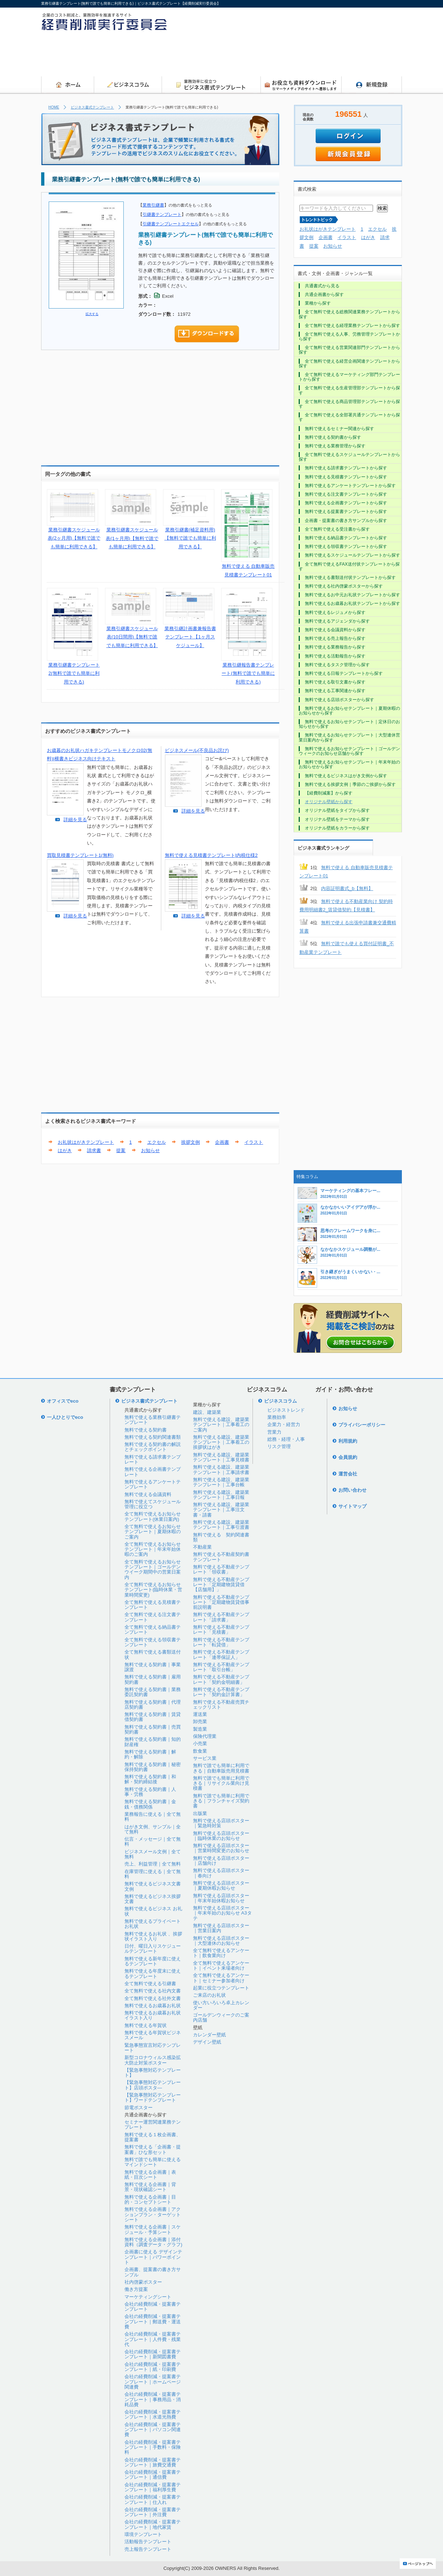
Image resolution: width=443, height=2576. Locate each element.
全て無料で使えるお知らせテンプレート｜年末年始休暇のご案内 (152, 1549)
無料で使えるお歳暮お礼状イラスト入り (152, 2015)
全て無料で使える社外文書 (152, 1998)
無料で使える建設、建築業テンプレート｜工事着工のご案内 (221, 1425)
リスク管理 (279, 1446)
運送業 (200, 1714)
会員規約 (347, 1457)
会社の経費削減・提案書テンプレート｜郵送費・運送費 (152, 2321)
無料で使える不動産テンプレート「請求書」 (221, 1617)
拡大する (91, 314)
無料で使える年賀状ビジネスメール (152, 2035)
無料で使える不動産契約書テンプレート (221, 1557)
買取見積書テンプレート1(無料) (80, 855)
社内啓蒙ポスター (143, 2282)
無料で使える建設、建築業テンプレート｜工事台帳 (221, 1482)
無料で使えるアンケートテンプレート (152, 1484)
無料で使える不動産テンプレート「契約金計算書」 (221, 1692)
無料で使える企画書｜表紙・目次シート (150, 2174)
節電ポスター (138, 2107)
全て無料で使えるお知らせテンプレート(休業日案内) (152, 1516)
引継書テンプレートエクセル (170, 223)
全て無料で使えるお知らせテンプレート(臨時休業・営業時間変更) (153, 1590)
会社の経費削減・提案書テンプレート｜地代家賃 (152, 2524)
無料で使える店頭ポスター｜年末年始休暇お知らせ (221, 1898)
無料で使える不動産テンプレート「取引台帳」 (221, 1667)
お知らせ (150, 1150)
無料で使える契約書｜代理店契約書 (152, 1704)
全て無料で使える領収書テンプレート (152, 1642)
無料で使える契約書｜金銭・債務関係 (150, 1804)
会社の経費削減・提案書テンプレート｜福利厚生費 (152, 2487)
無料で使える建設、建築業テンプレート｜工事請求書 (221, 1469)
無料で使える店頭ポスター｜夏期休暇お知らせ (221, 1885)
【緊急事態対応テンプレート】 (152, 2072)
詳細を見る (75, 819)
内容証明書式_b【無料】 (347, 888)
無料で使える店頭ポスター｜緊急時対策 (221, 1823)
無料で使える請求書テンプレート (152, 1459)
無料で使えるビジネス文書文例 (152, 1886)
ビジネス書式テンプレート (92, 107)
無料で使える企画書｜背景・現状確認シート (150, 2187)
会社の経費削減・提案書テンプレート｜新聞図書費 (152, 2354)
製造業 (200, 1729)
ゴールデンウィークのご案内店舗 (221, 2017)
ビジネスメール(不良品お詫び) (197, 750)
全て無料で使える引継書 (150, 1983)
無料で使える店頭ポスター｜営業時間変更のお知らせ (221, 1848)
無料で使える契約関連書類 (152, 1437)
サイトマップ (352, 1506)
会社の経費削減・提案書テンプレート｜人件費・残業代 (152, 2339)
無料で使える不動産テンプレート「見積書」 (221, 1629)
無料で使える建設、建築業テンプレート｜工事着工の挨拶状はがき (221, 1442)
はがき (65, 1150)
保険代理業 (204, 1736)
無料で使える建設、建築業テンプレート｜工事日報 (221, 1495)
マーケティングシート (147, 2297)
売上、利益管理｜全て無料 (152, 1864)
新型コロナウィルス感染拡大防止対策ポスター (152, 2060)
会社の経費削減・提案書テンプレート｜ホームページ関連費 (152, 2382)
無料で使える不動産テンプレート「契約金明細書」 (221, 1679)
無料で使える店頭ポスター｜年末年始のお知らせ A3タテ (222, 1913)
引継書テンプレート (161, 214)
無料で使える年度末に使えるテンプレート (152, 1973)
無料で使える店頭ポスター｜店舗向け (221, 1860)
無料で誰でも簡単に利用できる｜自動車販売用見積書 (221, 1768)
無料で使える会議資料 (147, 1494)
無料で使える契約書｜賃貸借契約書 (152, 1717)
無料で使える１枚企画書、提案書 (152, 2137)
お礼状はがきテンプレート (86, 1142)
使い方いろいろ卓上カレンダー (221, 2005)
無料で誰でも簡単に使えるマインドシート (152, 2162)
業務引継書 (153, 205)
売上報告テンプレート (147, 2549)
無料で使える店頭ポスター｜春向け (221, 1873)
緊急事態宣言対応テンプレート (152, 2047)
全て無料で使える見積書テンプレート (152, 1604)
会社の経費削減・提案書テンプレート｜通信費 (152, 2474)
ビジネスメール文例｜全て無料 (152, 1854)
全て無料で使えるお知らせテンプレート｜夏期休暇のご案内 (152, 1532)
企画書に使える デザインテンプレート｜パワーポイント (153, 2257)
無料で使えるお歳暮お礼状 (152, 2005)
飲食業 (200, 1751)
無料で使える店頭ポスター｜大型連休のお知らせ (221, 1940)
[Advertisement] (270, 56)
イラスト (253, 1142)
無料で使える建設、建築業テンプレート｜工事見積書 (221, 1457)
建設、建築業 (207, 1412)
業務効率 (276, 1417)
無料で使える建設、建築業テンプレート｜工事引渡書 (221, 1524)
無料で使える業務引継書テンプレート (152, 1420)
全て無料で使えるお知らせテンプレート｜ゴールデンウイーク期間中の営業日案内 (152, 1569)
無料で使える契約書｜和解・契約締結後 (150, 1779)
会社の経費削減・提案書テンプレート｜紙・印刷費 (152, 2367)
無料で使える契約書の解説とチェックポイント (152, 1447)
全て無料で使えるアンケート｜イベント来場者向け (221, 1965)
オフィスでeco (62, 1401)
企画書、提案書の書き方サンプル (152, 2272)
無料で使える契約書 (145, 1430)
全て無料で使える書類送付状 (152, 1654)
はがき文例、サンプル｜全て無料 (152, 1829)
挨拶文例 (190, 1142)
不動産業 (202, 1547)
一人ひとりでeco (65, 1417)
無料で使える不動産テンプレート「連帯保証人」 (221, 1654)
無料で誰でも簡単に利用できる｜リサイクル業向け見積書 (221, 1783)
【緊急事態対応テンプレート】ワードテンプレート (152, 2097)
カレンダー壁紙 (209, 2034)
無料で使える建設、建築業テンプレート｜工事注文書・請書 (221, 1510)
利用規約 (347, 1441)
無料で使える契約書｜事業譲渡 (152, 1667)
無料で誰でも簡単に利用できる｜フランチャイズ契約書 (221, 1801)
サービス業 (204, 1758)
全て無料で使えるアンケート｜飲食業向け (221, 1953)
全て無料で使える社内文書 (152, 1990)
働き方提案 (136, 2289)
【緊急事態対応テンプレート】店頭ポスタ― (152, 2085)
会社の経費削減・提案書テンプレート (152, 2306)
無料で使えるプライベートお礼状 (152, 1923)
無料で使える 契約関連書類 (221, 1537)
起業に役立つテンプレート (221, 1988)
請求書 (94, 1150)
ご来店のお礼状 (209, 1995)
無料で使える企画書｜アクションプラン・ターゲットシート (152, 2214)
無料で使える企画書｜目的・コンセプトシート (150, 2199)
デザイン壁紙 (207, 2042)
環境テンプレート (143, 2534)
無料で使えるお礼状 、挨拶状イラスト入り (153, 1936)
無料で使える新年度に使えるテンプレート (152, 1961)
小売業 (200, 1743)
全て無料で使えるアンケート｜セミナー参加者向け (221, 1978)
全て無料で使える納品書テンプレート (152, 1629)
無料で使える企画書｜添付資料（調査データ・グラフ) (153, 2242)
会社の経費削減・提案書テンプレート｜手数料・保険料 (152, 2447)
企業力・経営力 (283, 1424)
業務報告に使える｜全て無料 (152, 1816)
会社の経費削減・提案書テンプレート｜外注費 (152, 2512)
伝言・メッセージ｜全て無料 (152, 1841)
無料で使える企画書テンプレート (152, 1471)
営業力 (274, 1432)
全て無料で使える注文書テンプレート (152, 1617)
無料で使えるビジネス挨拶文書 (152, 1899)
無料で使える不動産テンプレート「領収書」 (221, 1569)
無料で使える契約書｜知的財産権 (152, 1741)
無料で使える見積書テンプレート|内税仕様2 (211, 855)
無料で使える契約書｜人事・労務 (150, 1792)
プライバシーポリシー (361, 1425)
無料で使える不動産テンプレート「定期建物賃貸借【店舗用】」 (221, 1585)
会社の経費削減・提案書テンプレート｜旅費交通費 (152, 2462)
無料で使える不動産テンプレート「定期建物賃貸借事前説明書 (221, 1602)
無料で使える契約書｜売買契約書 (152, 1729)
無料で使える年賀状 (145, 2025)
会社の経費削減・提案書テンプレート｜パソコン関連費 (152, 2430)
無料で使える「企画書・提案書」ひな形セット (152, 2149)
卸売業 (200, 1721)
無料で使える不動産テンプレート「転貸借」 (221, 1642)
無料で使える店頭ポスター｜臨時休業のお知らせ (221, 1836)
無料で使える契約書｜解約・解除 (150, 1754)
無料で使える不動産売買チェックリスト (221, 1704)
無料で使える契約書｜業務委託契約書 (152, 1692)
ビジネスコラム (280, 1401)
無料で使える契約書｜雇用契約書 (152, 1679)
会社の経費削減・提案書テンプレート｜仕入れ (152, 2499)
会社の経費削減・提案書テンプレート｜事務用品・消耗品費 (152, 2399)
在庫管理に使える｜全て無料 (152, 1874)
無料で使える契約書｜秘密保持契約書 (152, 1767)
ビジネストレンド (286, 1410)
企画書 (222, 1142)
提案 (121, 1150)
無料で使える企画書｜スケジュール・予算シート (152, 2229)
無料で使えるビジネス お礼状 (153, 1911)
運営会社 (347, 1474)
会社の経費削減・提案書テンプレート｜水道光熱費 (152, 2414)
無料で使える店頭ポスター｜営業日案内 (221, 1928)
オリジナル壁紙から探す (328, 801)
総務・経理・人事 (286, 1439)
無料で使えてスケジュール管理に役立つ (152, 1504)
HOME (53, 107)
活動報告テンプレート (147, 2541)
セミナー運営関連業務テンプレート (152, 2124)
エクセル (156, 1142)
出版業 (200, 1813)
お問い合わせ (352, 1490)
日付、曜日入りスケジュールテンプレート (152, 1948)
